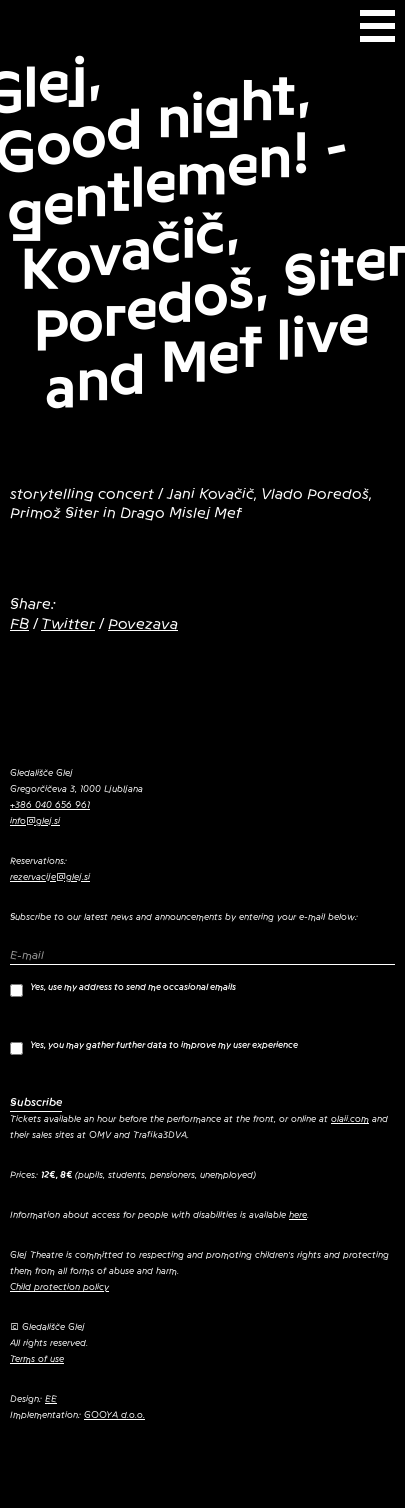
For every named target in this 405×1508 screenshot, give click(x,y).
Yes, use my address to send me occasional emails (123, 989)
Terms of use (37, 1359)
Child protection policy (59, 1287)
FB (19, 624)
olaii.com (350, 1119)
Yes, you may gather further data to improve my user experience (154, 1047)
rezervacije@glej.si (50, 877)
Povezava (143, 624)
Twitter (68, 624)
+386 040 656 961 (50, 805)
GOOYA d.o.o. (114, 1415)
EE (51, 1399)
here (298, 1215)
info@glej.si (35, 821)
